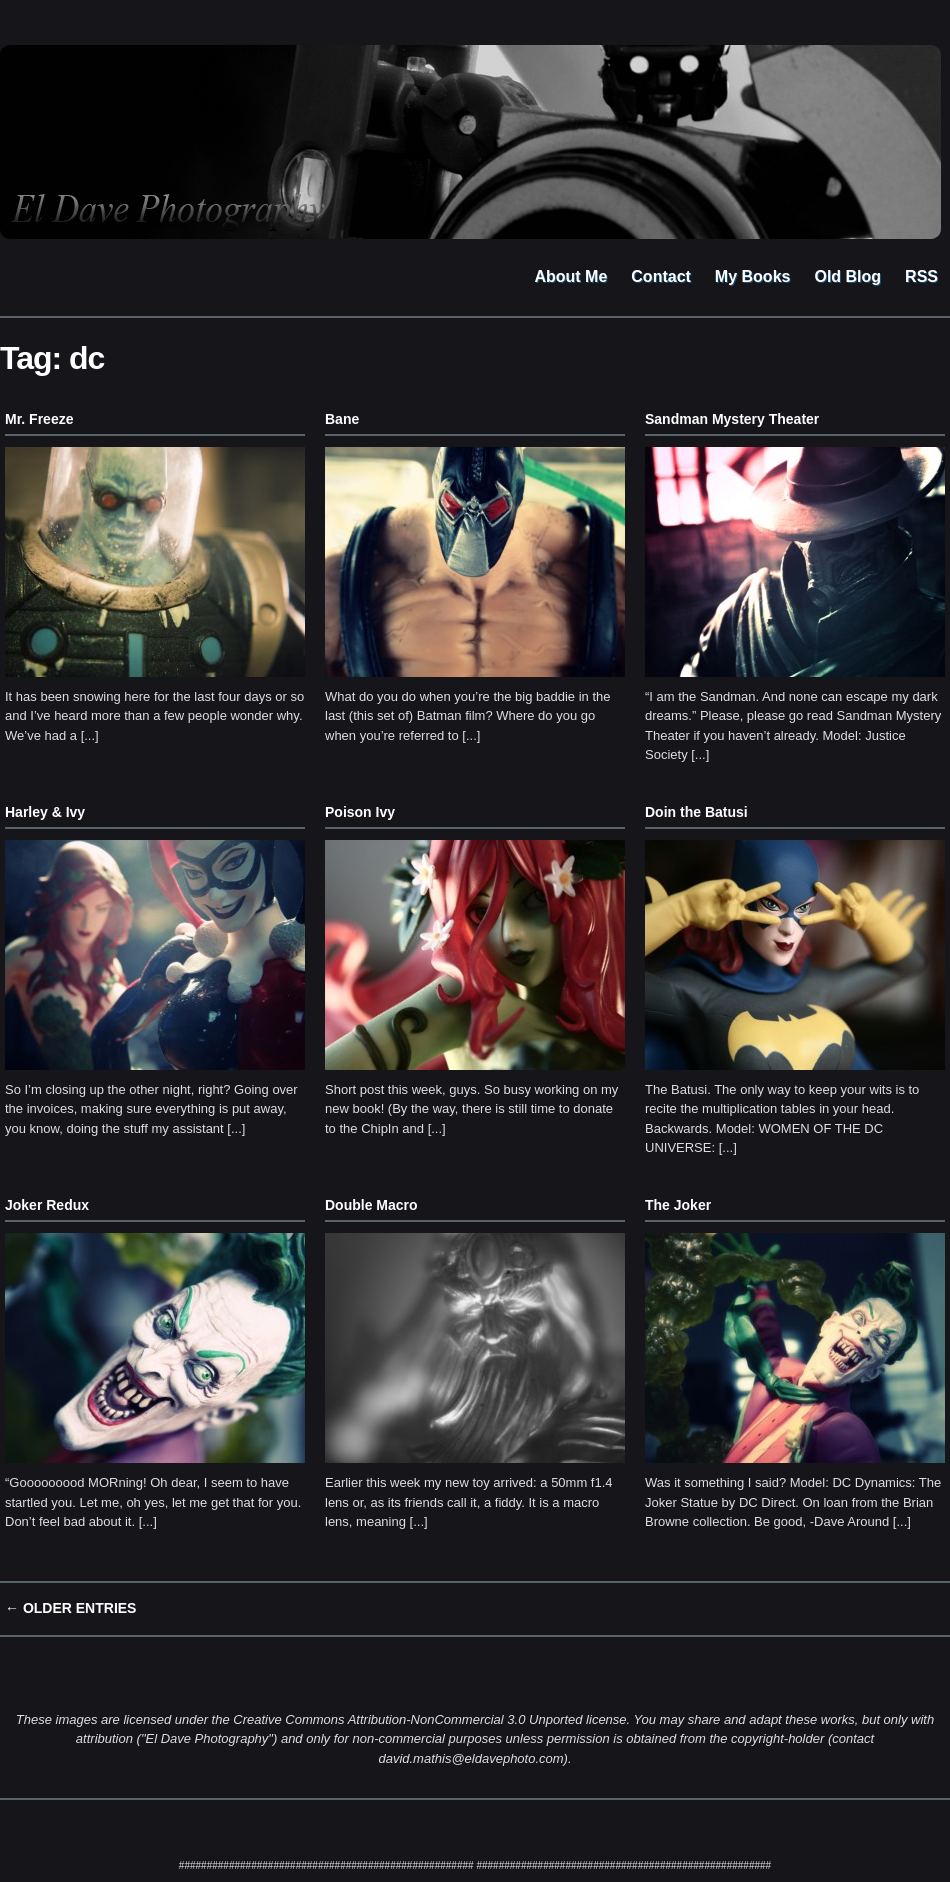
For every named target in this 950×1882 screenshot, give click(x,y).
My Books (753, 276)
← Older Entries (70, 1608)
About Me (570, 276)
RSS (921, 276)
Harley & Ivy (45, 812)
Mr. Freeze (39, 419)
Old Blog (847, 276)
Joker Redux (47, 1205)
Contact (661, 276)
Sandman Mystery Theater (732, 419)
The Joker (678, 1205)
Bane (342, 419)
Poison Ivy (360, 812)
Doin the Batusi (696, 812)
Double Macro (371, 1205)
